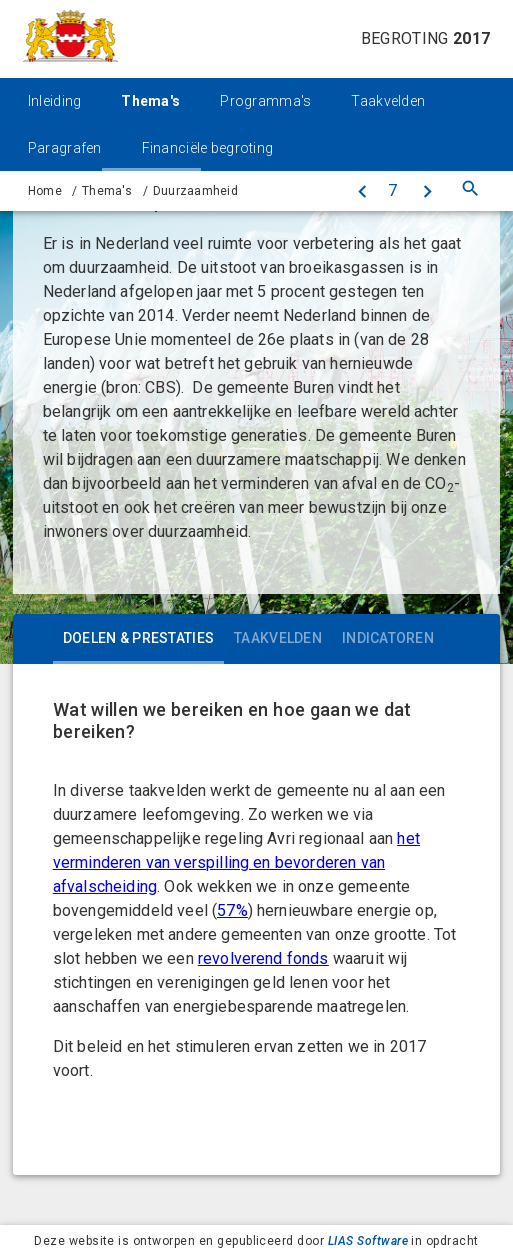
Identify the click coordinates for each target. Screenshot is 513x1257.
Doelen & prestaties (138, 638)
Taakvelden (388, 101)
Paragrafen (65, 148)
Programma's (265, 101)
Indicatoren (388, 638)
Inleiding (55, 101)
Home (45, 191)
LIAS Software (368, 1241)
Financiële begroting (208, 148)
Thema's (150, 101)
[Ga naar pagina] (392, 191)
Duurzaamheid (195, 191)
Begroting (425, 38)
